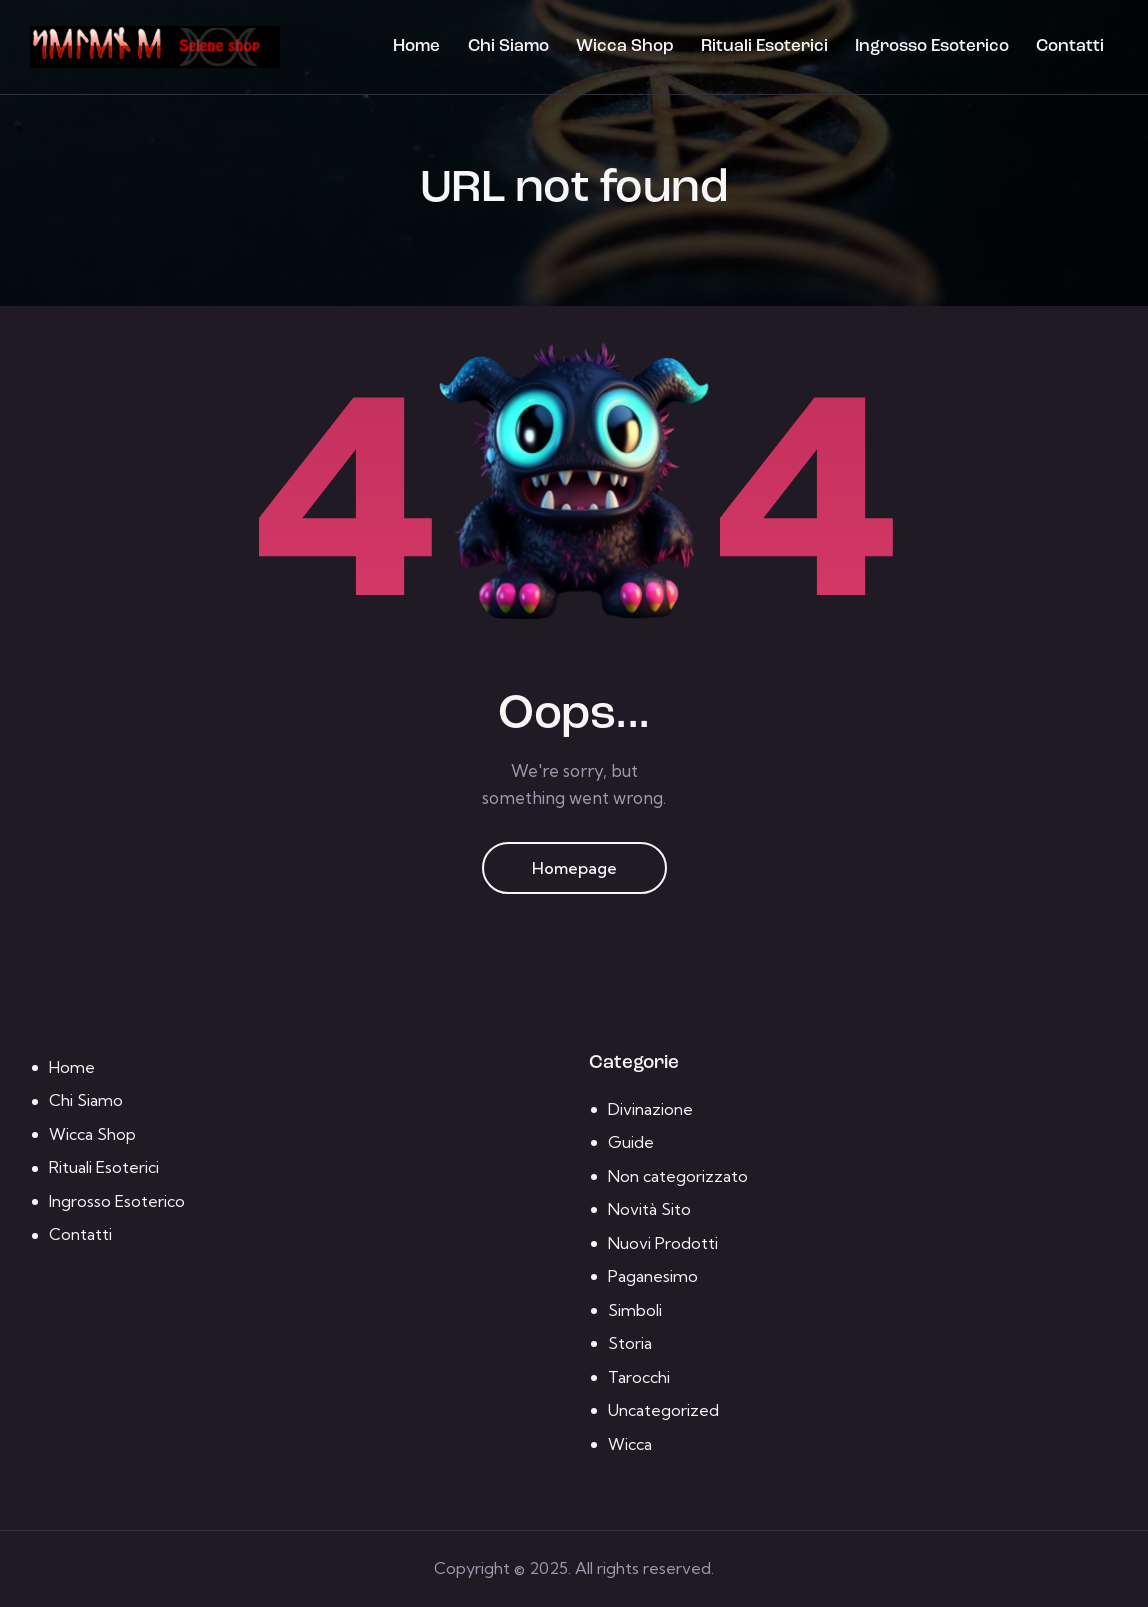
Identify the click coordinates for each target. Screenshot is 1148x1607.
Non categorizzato (678, 1176)
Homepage (574, 868)
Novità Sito (649, 1209)
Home (72, 1067)
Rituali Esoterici (104, 1167)
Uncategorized (663, 1410)
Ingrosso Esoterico (117, 1201)
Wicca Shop (92, 1134)
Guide (631, 1142)
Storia (630, 1343)
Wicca (630, 1444)
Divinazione (650, 1109)
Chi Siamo (86, 1100)
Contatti (80, 1234)
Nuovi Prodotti (663, 1243)
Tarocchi (639, 1377)
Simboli (635, 1310)
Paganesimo (653, 1276)
